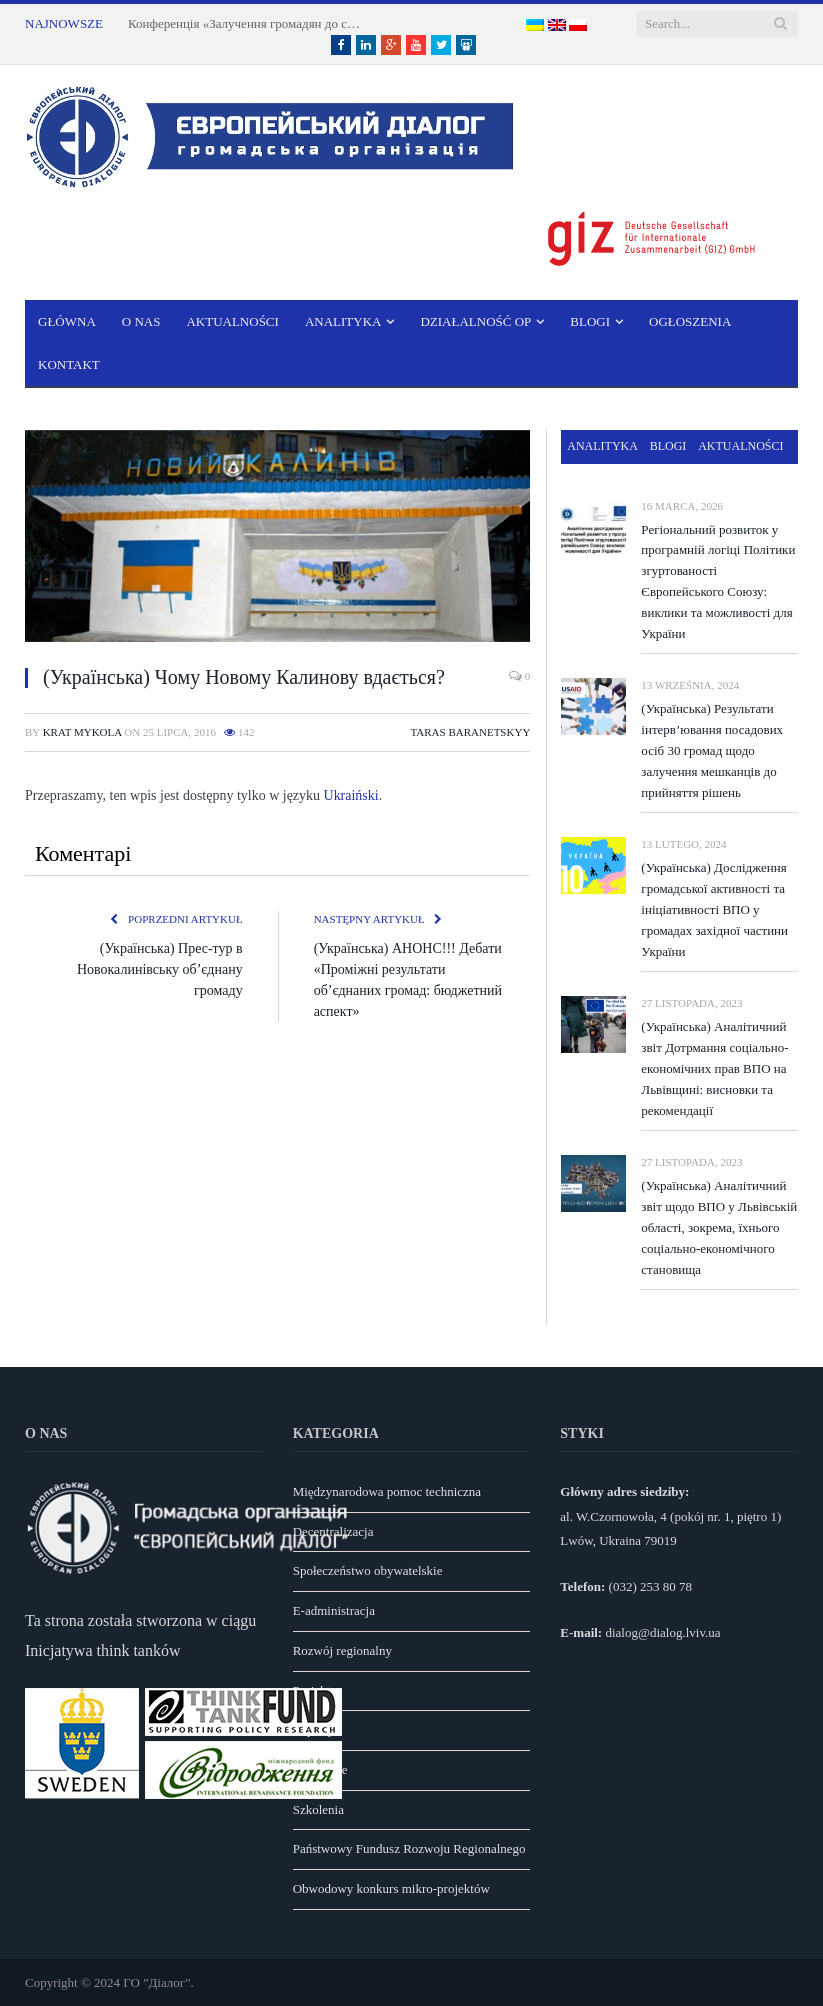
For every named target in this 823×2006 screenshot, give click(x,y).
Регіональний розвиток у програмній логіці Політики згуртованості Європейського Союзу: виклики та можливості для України (718, 582)
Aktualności (232, 321)
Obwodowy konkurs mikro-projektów (391, 1888)
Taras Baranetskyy (471, 732)
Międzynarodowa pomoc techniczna (387, 1491)
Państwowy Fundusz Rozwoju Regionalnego (409, 1848)
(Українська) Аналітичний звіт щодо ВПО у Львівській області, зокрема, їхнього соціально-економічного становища (719, 1227)
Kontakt (69, 364)
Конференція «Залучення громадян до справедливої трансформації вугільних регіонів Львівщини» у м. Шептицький (248, 23)
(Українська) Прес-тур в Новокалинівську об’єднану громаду (160, 969)
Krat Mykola (82, 732)
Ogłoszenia (690, 321)
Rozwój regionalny (342, 1650)
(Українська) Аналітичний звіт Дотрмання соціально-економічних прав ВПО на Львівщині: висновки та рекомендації (714, 1068)
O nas (141, 321)
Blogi (590, 321)
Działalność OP (475, 321)
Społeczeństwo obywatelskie (368, 1570)
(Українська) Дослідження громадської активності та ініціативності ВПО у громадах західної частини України (714, 909)
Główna (67, 321)
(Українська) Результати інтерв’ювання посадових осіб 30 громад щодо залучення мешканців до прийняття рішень (712, 750)
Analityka (343, 321)
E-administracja (334, 1610)
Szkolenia (318, 1809)
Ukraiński (351, 795)
